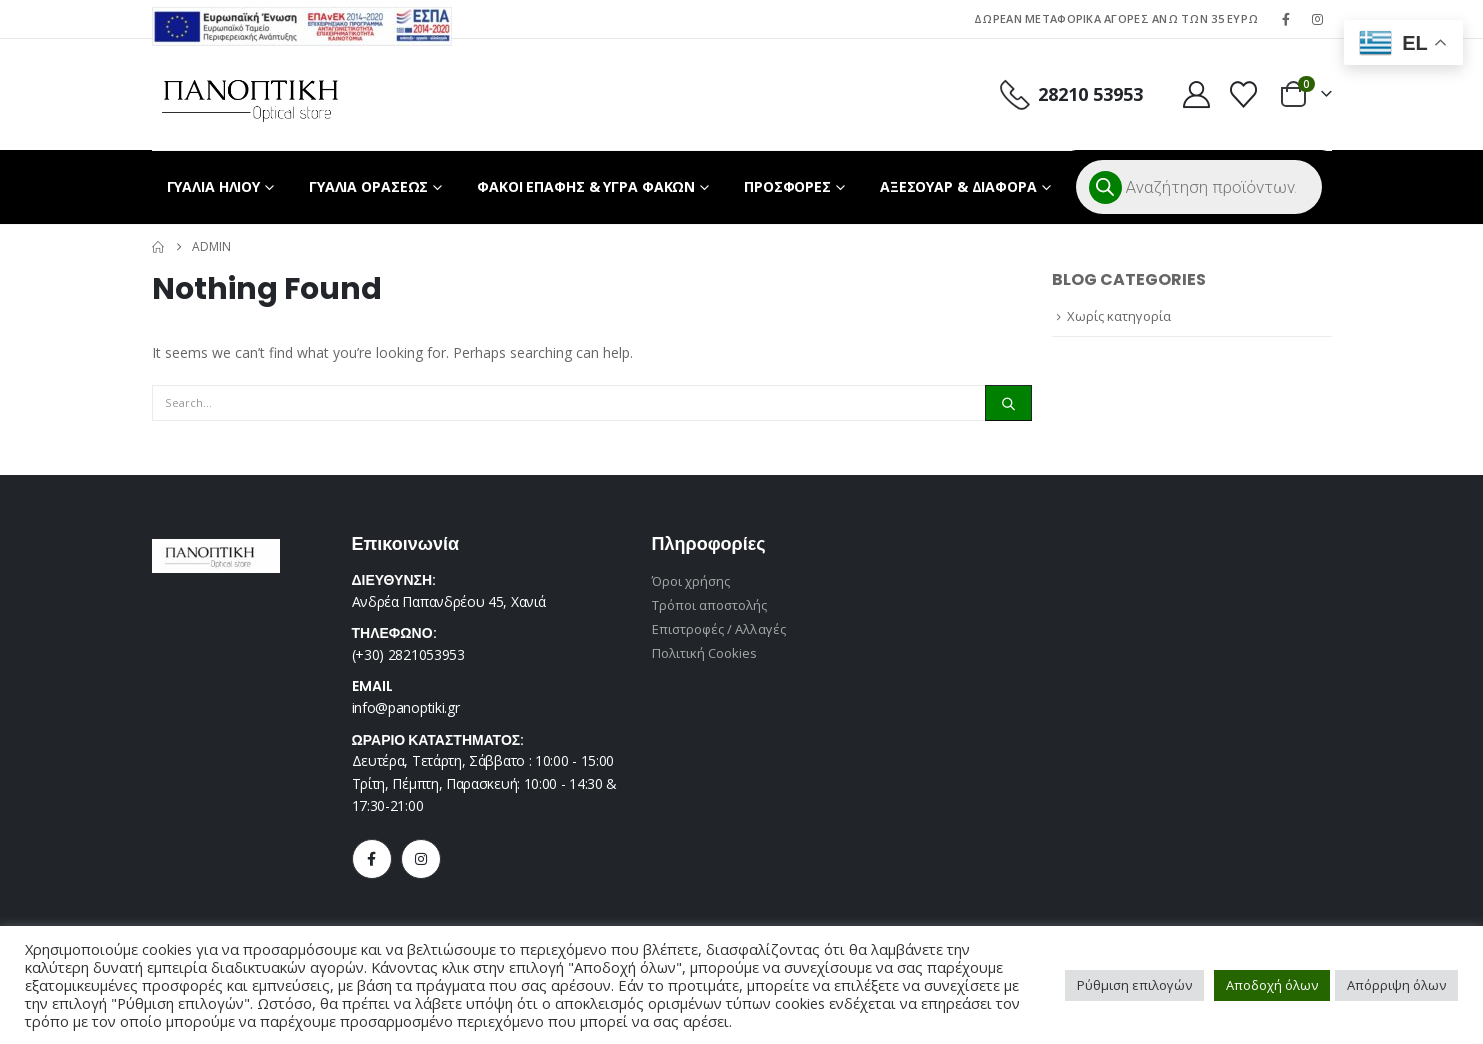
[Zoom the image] (302, 18)
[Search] (1008, 403)
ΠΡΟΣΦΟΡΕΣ (787, 186)
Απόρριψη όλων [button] (1396, 985)
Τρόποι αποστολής (710, 605)
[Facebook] (1286, 19)
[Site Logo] (250, 94)
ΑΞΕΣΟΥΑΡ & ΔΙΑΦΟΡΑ (958, 186)
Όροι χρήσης (691, 581)
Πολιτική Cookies (705, 653)
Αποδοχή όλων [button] (1272, 985)
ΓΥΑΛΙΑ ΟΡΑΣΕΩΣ (368, 186)
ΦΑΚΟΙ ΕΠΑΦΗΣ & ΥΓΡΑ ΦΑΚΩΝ (586, 186)
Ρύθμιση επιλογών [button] (1134, 985)
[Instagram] (1318, 19)
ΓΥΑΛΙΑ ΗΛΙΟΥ (214, 186)
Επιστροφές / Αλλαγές (719, 629)
